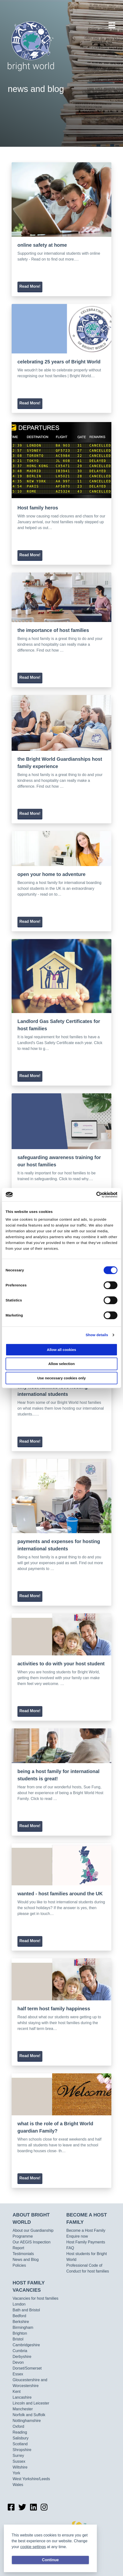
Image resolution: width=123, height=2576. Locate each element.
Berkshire (21, 2322)
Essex (18, 2374)
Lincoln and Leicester (31, 2403)
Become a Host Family (86, 2218)
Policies (19, 2265)
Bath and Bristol (26, 2310)
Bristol (18, 2339)
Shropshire (22, 2450)
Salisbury (21, 2438)
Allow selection (61, 1364)
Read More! (29, 286)
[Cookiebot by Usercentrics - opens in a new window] (96, 1195)
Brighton (20, 2333)
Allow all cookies (61, 1350)
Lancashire (22, 2397)
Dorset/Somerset (27, 2368)
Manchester (23, 2409)
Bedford (19, 2316)
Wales (18, 2485)
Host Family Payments (85, 2242)
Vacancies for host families (35, 2298)
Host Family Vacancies (29, 2286)
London (19, 2304)
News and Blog (26, 2259)
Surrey (18, 2455)
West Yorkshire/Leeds (31, 2479)
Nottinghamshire (27, 2421)
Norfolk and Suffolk (29, 2415)
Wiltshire (20, 2467)
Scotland (20, 2444)
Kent (17, 2391)
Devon (18, 2362)
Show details (97, 1335)
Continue (50, 2560)
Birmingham (23, 2327)
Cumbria (20, 2351)
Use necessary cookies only (61, 1378)
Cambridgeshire (26, 2345)
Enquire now (77, 2236)
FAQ (70, 2248)
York (16, 2473)
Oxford (18, 2426)
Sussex (19, 2461)
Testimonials (23, 2254)
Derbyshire (22, 2357)
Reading (20, 2432)
